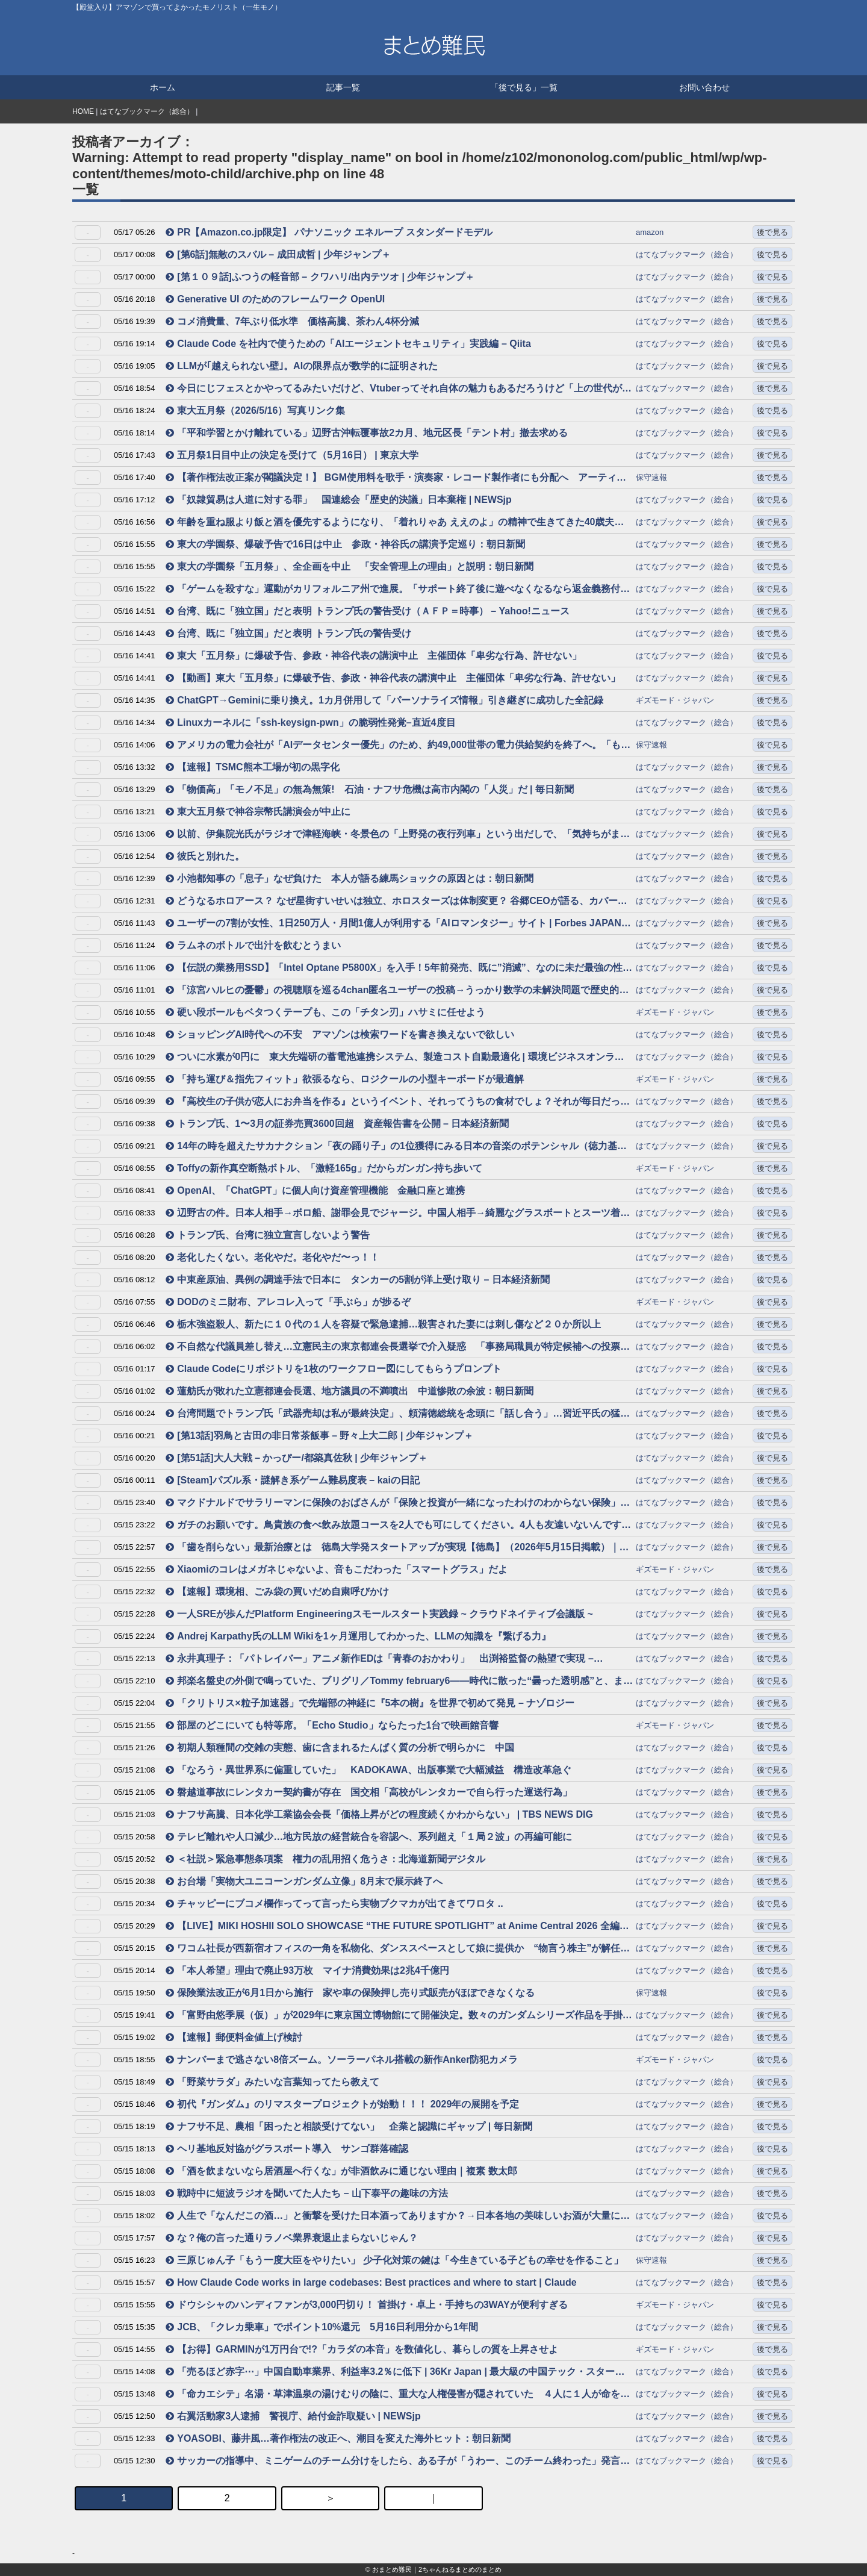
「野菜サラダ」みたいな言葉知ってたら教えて (272, 2082)
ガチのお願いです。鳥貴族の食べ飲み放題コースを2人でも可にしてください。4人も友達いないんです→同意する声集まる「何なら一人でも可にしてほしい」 (398, 1526)
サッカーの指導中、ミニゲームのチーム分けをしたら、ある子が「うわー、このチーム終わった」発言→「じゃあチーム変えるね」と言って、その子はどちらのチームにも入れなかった (398, 2462)
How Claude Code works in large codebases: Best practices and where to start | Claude (371, 2282)
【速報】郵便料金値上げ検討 (234, 2037)
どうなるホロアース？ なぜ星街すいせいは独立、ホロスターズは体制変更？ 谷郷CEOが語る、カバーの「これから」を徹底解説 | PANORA (396, 902)
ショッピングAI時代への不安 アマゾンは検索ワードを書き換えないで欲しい (340, 1034)
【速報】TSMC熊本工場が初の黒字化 (252, 767)
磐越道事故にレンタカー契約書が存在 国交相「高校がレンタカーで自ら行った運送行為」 (369, 1792)
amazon (649, 232)
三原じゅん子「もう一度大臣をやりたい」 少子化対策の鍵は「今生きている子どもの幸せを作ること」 (394, 2260)
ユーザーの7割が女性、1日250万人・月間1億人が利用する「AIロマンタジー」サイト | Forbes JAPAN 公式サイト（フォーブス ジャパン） (393, 924)
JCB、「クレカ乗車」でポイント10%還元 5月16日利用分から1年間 (322, 2327)
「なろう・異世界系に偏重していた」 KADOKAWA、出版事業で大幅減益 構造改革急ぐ (368, 1770)
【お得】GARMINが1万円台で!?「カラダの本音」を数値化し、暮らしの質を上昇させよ (362, 2349)
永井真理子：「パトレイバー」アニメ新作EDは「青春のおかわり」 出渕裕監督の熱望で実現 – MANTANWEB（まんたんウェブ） (380, 1659)
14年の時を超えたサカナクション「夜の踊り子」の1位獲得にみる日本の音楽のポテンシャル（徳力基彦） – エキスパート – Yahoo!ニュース (391, 1147)
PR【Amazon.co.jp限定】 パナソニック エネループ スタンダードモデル (329, 232)
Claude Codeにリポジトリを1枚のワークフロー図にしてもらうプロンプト (334, 1369)
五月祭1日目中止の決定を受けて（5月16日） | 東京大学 (292, 455)
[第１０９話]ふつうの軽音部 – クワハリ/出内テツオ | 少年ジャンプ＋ (320, 277)
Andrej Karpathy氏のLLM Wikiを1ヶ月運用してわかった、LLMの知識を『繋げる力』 (358, 1636)
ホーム (162, 87)
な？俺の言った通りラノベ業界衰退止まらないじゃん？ (292, 2238)
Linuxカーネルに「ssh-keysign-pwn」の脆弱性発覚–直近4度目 (310, 722)
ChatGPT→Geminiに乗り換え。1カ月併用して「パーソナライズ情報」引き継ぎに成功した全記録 (384, 700)
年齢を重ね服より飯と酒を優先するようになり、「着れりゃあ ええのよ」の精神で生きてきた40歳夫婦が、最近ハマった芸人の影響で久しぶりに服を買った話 (395, 523)
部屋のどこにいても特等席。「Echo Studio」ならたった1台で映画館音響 (332, 1725)
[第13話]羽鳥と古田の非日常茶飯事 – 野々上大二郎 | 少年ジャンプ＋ (319, 1435)
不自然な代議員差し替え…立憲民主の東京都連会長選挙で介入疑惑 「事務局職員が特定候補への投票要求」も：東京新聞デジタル (398, 1347)
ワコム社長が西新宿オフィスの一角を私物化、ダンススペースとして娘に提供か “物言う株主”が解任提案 (398, 1949)
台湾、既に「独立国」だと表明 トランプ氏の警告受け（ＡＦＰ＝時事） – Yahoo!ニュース (368, 611)
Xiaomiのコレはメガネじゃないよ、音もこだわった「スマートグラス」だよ (336, 1569)
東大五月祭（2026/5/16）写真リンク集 (255, 410)
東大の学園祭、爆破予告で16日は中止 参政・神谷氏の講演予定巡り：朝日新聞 (345, 544)
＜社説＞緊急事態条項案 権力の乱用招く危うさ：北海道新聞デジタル (325, 1859)
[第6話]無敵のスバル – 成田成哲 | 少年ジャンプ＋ (278, 254)
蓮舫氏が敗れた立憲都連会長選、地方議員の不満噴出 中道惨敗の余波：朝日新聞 (349, 1391)
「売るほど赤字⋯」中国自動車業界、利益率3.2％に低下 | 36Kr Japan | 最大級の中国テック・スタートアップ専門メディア (395, 2372)
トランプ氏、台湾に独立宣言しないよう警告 (268, 1235)
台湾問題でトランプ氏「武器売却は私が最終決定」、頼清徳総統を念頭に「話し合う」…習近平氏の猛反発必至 (398, 1414)
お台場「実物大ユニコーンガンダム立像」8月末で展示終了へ (304, 1881)
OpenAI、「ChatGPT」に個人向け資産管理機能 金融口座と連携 (315, 1190)
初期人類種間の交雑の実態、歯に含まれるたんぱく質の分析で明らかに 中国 (340, 1747)
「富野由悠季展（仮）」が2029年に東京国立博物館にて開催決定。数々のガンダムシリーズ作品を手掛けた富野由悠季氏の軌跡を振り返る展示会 (399, 2016)
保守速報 (651, 477)
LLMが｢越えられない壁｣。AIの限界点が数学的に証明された (302, 366)
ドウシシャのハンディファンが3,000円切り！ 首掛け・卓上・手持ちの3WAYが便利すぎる (366, 2305)
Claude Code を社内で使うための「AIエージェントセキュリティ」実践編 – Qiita (348, 343)
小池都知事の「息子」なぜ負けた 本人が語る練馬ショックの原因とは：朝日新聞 (349, 878)
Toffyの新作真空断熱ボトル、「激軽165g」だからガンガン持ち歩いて (324, 1168)
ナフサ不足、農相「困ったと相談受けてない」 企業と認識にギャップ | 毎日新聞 (349, 2126)
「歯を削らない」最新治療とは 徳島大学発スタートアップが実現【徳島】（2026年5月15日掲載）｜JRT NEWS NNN (392, 1548)
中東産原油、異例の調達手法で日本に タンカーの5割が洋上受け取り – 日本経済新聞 (358, 1279)
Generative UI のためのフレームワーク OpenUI (275, 299)
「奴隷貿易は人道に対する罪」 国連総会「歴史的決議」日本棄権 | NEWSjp (339, 499)
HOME (83, 111)
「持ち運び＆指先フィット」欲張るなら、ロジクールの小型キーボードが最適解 (345, 1079)
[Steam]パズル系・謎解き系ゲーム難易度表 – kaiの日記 (293, 1480)
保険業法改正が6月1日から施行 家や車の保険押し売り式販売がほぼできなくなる (350, 1993)
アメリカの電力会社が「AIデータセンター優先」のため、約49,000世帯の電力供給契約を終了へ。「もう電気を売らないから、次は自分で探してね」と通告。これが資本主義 (398, 746)
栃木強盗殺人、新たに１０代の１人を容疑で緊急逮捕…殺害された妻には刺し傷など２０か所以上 (383, 1324)
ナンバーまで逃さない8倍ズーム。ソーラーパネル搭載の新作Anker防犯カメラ (342, 2059)
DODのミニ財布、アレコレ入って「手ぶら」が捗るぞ (288, 1302)
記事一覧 (343, 87)
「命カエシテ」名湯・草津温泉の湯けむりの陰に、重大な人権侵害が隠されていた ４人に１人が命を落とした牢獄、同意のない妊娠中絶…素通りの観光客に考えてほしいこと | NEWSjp (398, 2395)
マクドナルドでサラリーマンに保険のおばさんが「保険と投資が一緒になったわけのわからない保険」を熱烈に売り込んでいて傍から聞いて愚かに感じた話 (398, 1503)
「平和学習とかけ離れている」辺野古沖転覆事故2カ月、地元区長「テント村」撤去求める (367, 433)
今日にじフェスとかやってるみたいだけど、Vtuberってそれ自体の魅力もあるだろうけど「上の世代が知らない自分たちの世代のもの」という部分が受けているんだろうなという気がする (399, 389)
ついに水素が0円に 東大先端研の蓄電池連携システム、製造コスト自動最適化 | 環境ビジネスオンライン (395, 1058)
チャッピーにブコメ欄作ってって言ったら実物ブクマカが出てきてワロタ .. (334, 1903)
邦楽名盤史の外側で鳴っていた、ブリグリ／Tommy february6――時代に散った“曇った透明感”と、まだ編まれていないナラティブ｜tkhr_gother (399, 1682)
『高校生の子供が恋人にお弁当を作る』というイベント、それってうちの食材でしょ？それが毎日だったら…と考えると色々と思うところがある (398, 1102)
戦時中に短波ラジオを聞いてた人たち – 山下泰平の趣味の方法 (307, 2193)
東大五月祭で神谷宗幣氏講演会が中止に (258, 811)
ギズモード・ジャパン (675, 700)
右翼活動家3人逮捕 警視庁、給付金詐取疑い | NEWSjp (293, 2416)
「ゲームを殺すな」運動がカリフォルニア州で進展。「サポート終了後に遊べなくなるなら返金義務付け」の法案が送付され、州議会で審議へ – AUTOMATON (393, 590)
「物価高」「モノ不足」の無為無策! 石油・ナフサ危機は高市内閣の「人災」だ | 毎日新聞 (370, 789)
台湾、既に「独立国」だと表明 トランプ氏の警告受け (288, 633)
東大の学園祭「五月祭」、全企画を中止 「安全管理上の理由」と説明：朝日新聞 (349, 566)
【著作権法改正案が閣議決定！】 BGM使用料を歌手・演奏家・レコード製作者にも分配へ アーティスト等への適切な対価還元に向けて (396, 478)
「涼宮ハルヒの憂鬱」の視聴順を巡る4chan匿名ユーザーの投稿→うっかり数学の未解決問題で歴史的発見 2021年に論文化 (397, 991)
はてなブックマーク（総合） (147, 111)
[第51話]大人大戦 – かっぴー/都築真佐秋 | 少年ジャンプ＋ (296, 1458)
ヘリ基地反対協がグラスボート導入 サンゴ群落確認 (287, 2149)
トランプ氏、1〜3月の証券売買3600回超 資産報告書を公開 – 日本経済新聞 (337, 1123)
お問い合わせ (704, 87)
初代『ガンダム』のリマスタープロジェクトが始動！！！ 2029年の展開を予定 (342, 2104)
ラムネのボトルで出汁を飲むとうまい (253, 945)
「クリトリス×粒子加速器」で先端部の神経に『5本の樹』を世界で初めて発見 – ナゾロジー (370, 1703)
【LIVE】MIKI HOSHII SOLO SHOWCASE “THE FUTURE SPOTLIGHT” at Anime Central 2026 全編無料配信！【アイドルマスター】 (397, 1927)
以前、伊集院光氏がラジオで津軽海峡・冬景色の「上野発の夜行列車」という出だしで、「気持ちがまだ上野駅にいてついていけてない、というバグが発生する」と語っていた (398, 835)
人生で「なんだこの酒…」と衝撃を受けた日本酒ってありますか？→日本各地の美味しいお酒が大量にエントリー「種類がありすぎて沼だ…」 (398, 2216)
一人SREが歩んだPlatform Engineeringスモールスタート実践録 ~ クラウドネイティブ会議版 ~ (379, 1614)
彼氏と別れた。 (205, 856)
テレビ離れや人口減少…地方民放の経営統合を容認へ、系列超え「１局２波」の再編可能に (369, 1837)
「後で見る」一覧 (524, 87)
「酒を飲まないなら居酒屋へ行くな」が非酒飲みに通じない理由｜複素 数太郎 (341, 2171)
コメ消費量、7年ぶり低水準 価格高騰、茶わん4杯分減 (292, 321)
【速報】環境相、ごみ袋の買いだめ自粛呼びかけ (277, 1591)
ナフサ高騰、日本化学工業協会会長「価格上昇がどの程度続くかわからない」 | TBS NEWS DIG (379, 1814)
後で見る (772, 232)
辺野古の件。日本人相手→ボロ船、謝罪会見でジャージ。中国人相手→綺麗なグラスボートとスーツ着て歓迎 (398, 1214)
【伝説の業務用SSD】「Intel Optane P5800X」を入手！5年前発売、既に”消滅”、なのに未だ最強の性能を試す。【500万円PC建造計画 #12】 (399, 968)
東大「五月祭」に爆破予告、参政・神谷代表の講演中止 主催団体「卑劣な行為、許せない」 (374, 655)
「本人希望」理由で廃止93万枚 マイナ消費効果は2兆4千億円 (307, 1970)
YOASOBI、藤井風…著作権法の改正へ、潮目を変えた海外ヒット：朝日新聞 (338, 2438)
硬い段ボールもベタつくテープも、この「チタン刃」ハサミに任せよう (325, 1012)
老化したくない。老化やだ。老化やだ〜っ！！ (272, 1257)
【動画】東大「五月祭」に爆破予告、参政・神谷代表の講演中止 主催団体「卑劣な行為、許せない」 (393, 678)
